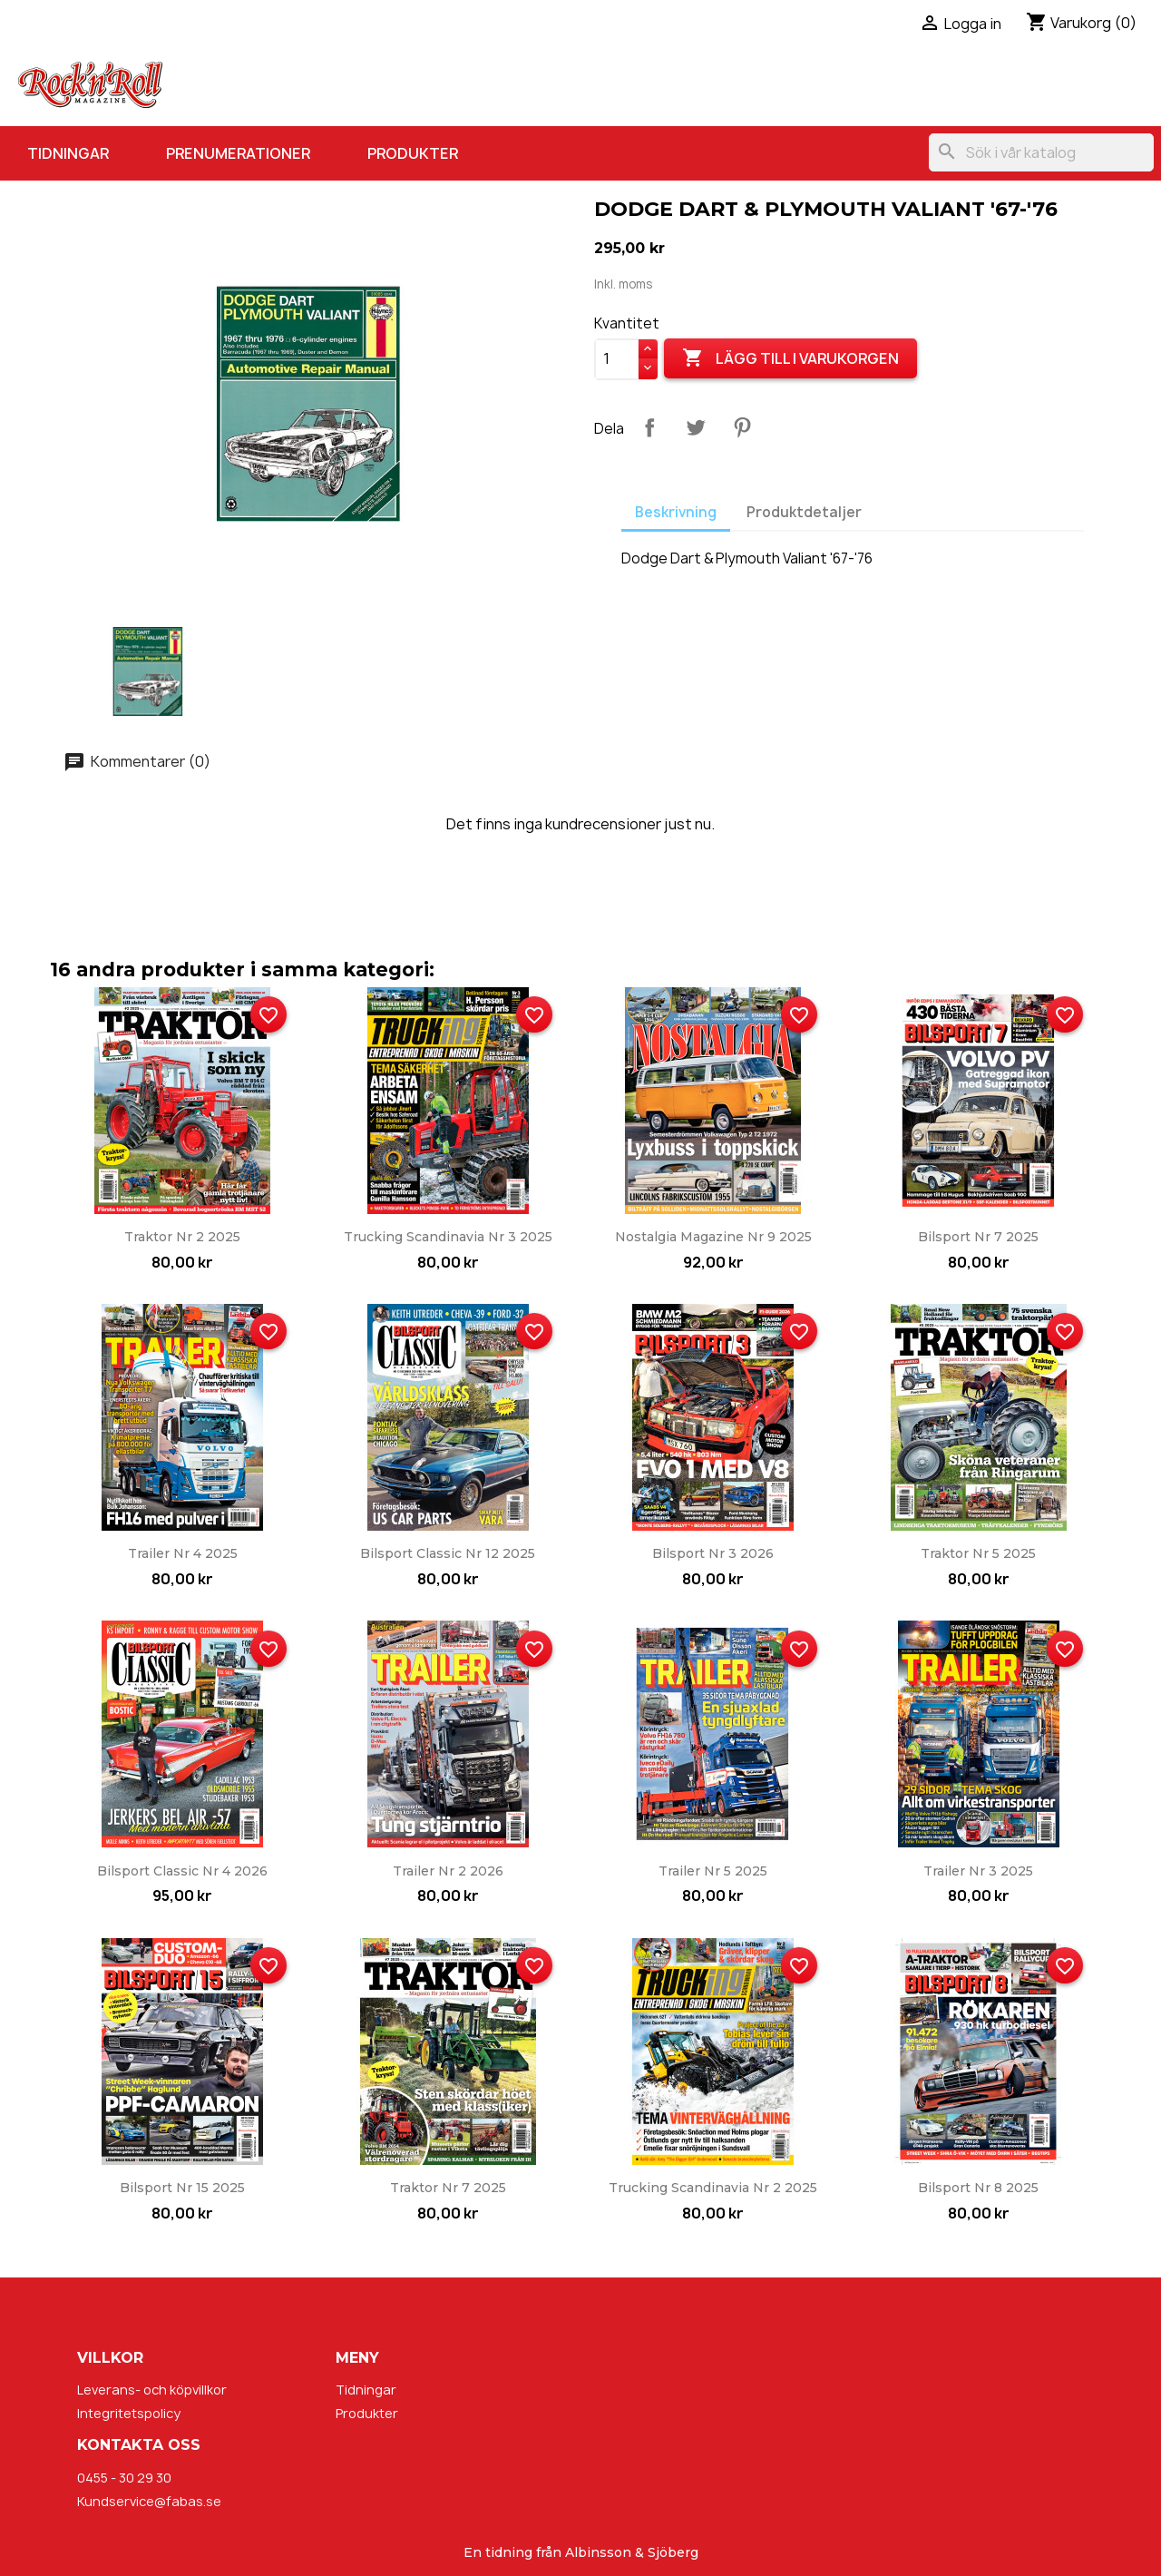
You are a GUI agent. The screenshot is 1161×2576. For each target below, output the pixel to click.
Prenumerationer (238, 153)
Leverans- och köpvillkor (152, 2389)
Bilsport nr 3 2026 (713, 1553)
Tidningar (68, 153)
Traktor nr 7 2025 (448, 2187)
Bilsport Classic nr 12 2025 (447, 1553)
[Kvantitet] (617, 359)
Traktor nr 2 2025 (182, 1237)
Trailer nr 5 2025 (713, 1871)
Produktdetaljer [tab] (804, 512)
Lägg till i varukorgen (790, 358)
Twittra (696, 427)
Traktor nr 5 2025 (978, 1553)
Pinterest (742, 427)
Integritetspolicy (128, 2413)
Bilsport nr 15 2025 (182, 2187)
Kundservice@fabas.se (149, 2501)
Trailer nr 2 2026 (448, 1871)
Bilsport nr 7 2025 (978, 1237)
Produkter (412, 153)
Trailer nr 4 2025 (183, 1553)
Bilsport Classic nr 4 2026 (182, 1871)
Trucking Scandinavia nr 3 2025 (448, 1237)
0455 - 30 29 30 (124, 2477)
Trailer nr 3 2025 (978, 1871)
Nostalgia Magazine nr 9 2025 (713, 1237)
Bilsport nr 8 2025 (978, 2187)
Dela (649, 427)
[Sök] (1041, 152)
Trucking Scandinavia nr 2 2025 (713, 2187)
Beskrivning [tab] (676, 512)
